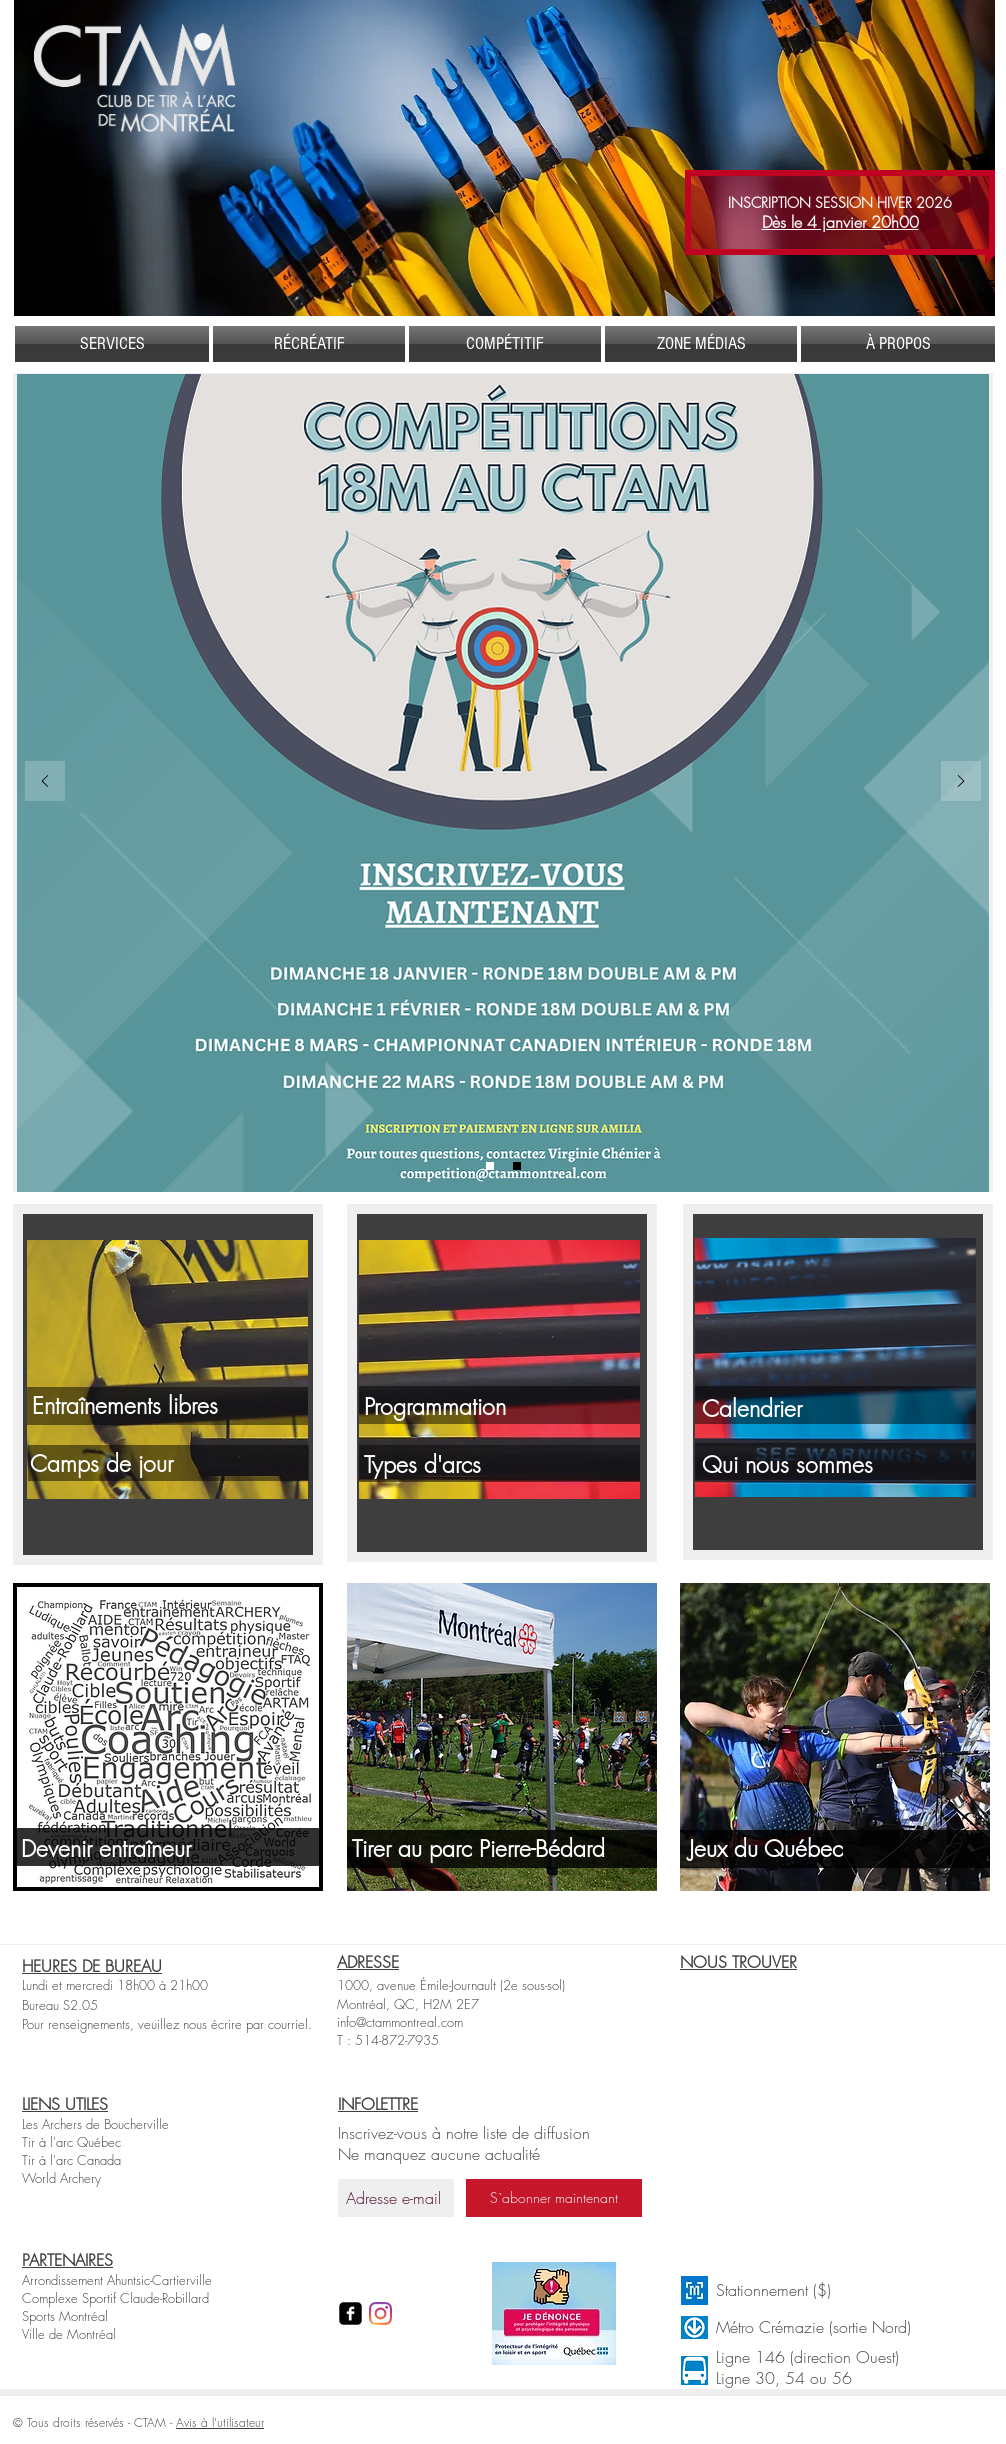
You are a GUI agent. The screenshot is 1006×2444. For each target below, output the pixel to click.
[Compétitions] (490, 1166)
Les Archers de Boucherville (95, 2124)
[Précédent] (45, 782)
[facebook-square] (350, 2313)
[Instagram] (380, 2313)
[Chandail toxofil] (517, 1166)
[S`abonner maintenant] (554, 2198)
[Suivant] (961, 782)
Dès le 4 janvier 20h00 (840, 222)
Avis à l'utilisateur (220, 2422)
